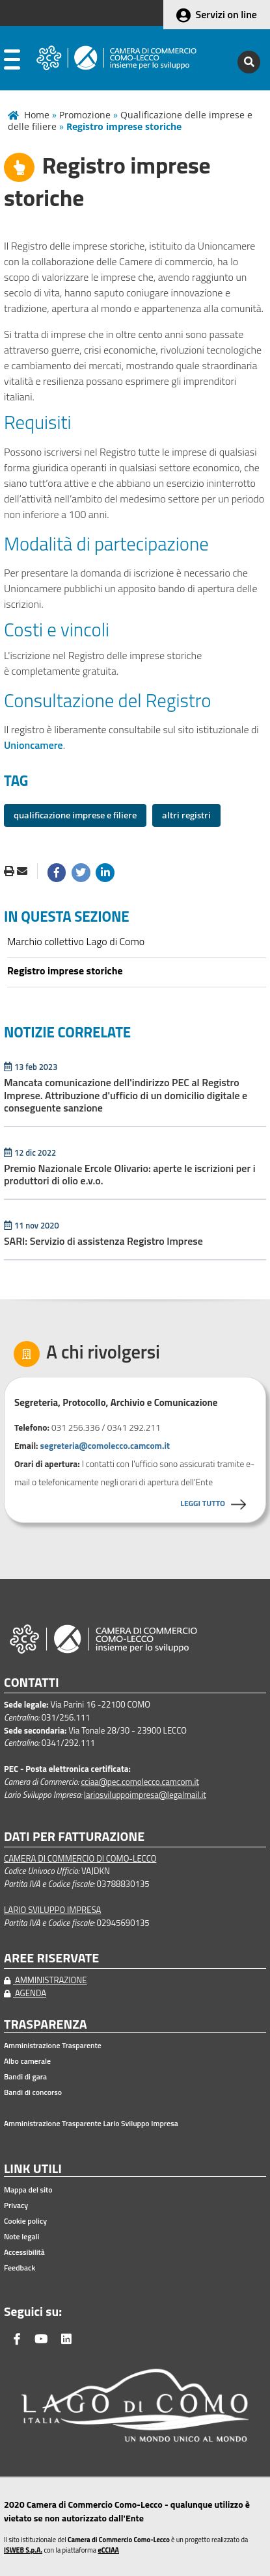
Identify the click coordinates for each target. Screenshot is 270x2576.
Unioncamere (33, 745)
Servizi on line (226, 14)
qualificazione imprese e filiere (75, 815)
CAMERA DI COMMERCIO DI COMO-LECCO (80, 1858)
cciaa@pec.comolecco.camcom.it (140, 1781)
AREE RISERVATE (51, 1958)
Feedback (19, 2268)
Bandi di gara (25, 2077)
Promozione (85, 115)
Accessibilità (24, 2252)
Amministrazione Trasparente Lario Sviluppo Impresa (91, 2123)
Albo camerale (27, 2061)
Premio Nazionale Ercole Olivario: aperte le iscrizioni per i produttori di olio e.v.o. (130, 1174)
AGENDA (25, 1992)
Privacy (16, 2205)
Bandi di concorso (33, 2092)
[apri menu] (12, 62)
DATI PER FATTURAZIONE (74, 1836)
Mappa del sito (28, 2190)
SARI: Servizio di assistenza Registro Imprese (104, 1241)
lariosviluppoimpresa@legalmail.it (145, 1794)
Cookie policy (25, 2221)
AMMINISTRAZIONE (45, 1979)
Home (36, 115)
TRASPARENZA (45, 2024)
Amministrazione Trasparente (52, 2045)
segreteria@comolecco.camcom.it (105, 1445)
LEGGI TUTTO (202, 1503)
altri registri (186, 815)
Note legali (21, 2237)
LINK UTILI (33, 2169)
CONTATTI (31, 1682)
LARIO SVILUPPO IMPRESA (52, 1909)
